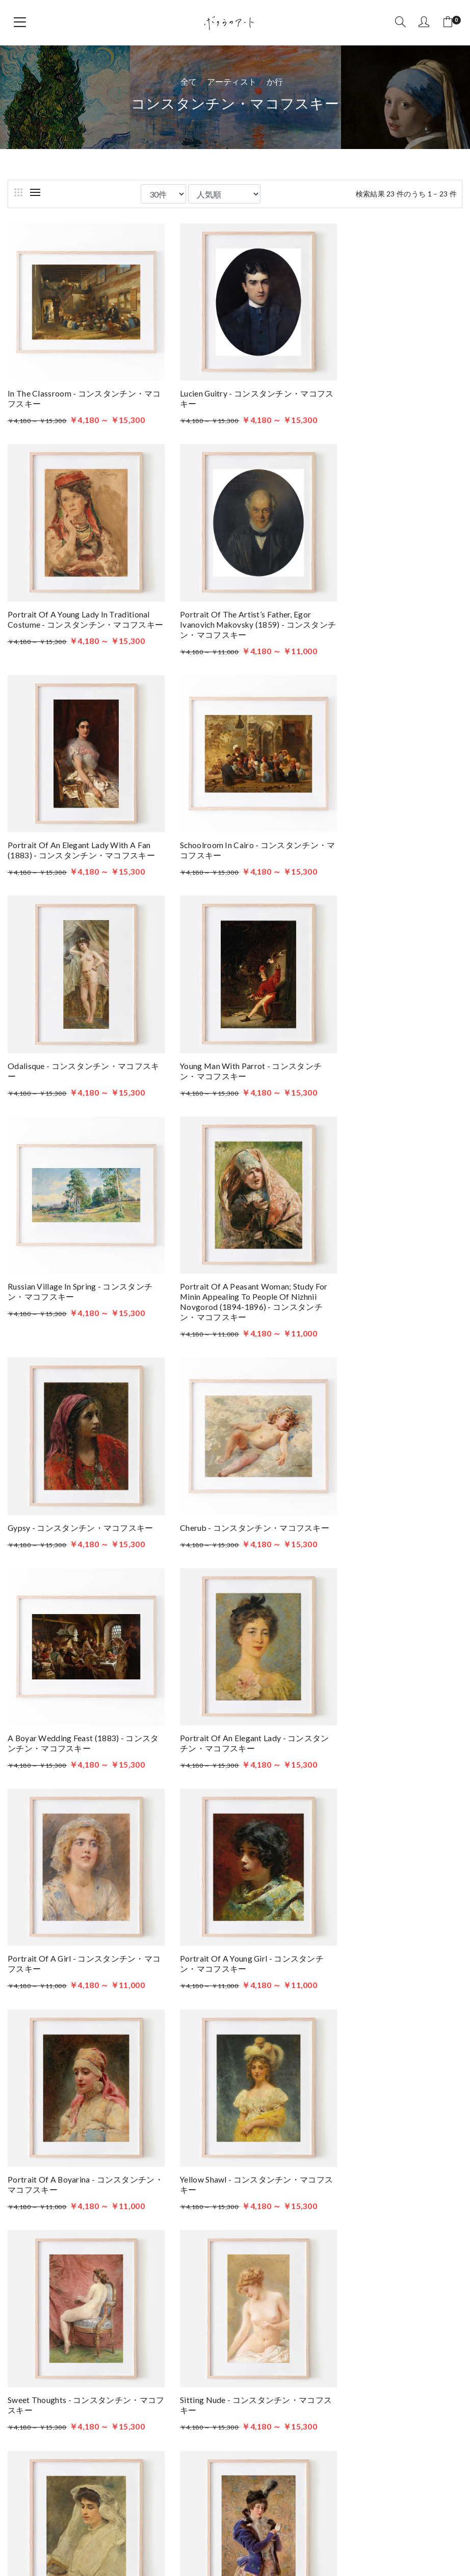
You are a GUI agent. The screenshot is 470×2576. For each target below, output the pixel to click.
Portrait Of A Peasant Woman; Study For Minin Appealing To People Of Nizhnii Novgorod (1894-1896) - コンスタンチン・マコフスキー (76, 1029)
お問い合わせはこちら (101, 2392)
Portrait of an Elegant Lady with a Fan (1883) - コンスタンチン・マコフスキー (232, 603)
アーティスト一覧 (337, 2336)
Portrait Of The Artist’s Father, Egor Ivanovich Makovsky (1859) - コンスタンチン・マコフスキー (74, 603)
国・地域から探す (49, 2021)
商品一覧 (320, 2321)
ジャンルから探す (49, 1989)
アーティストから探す (57, 1956)
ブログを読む (329, 2351)
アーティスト (232, 81)
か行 (275, 81)
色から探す (37, 2070)
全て (188, 81)
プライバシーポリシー (345, 2382)
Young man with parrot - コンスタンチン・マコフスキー (231, 814)
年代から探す (41, 2054)
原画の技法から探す (53, 2005)
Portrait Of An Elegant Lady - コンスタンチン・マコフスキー (234, 1245)
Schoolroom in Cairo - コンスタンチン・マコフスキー (386, 598)
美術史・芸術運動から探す (65, 1972)
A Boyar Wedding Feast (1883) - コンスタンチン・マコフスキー (75, 1245)
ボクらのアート (113, 2262)
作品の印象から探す (53, 2038)
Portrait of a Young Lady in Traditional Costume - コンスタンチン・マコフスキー (386, 388)
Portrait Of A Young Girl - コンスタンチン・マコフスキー (76, 1450)
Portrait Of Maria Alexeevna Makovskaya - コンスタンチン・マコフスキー (76, 1866)
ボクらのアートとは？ (345, 2367)
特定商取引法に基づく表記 (354, 2397)
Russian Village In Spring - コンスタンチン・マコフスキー (389, 814)
